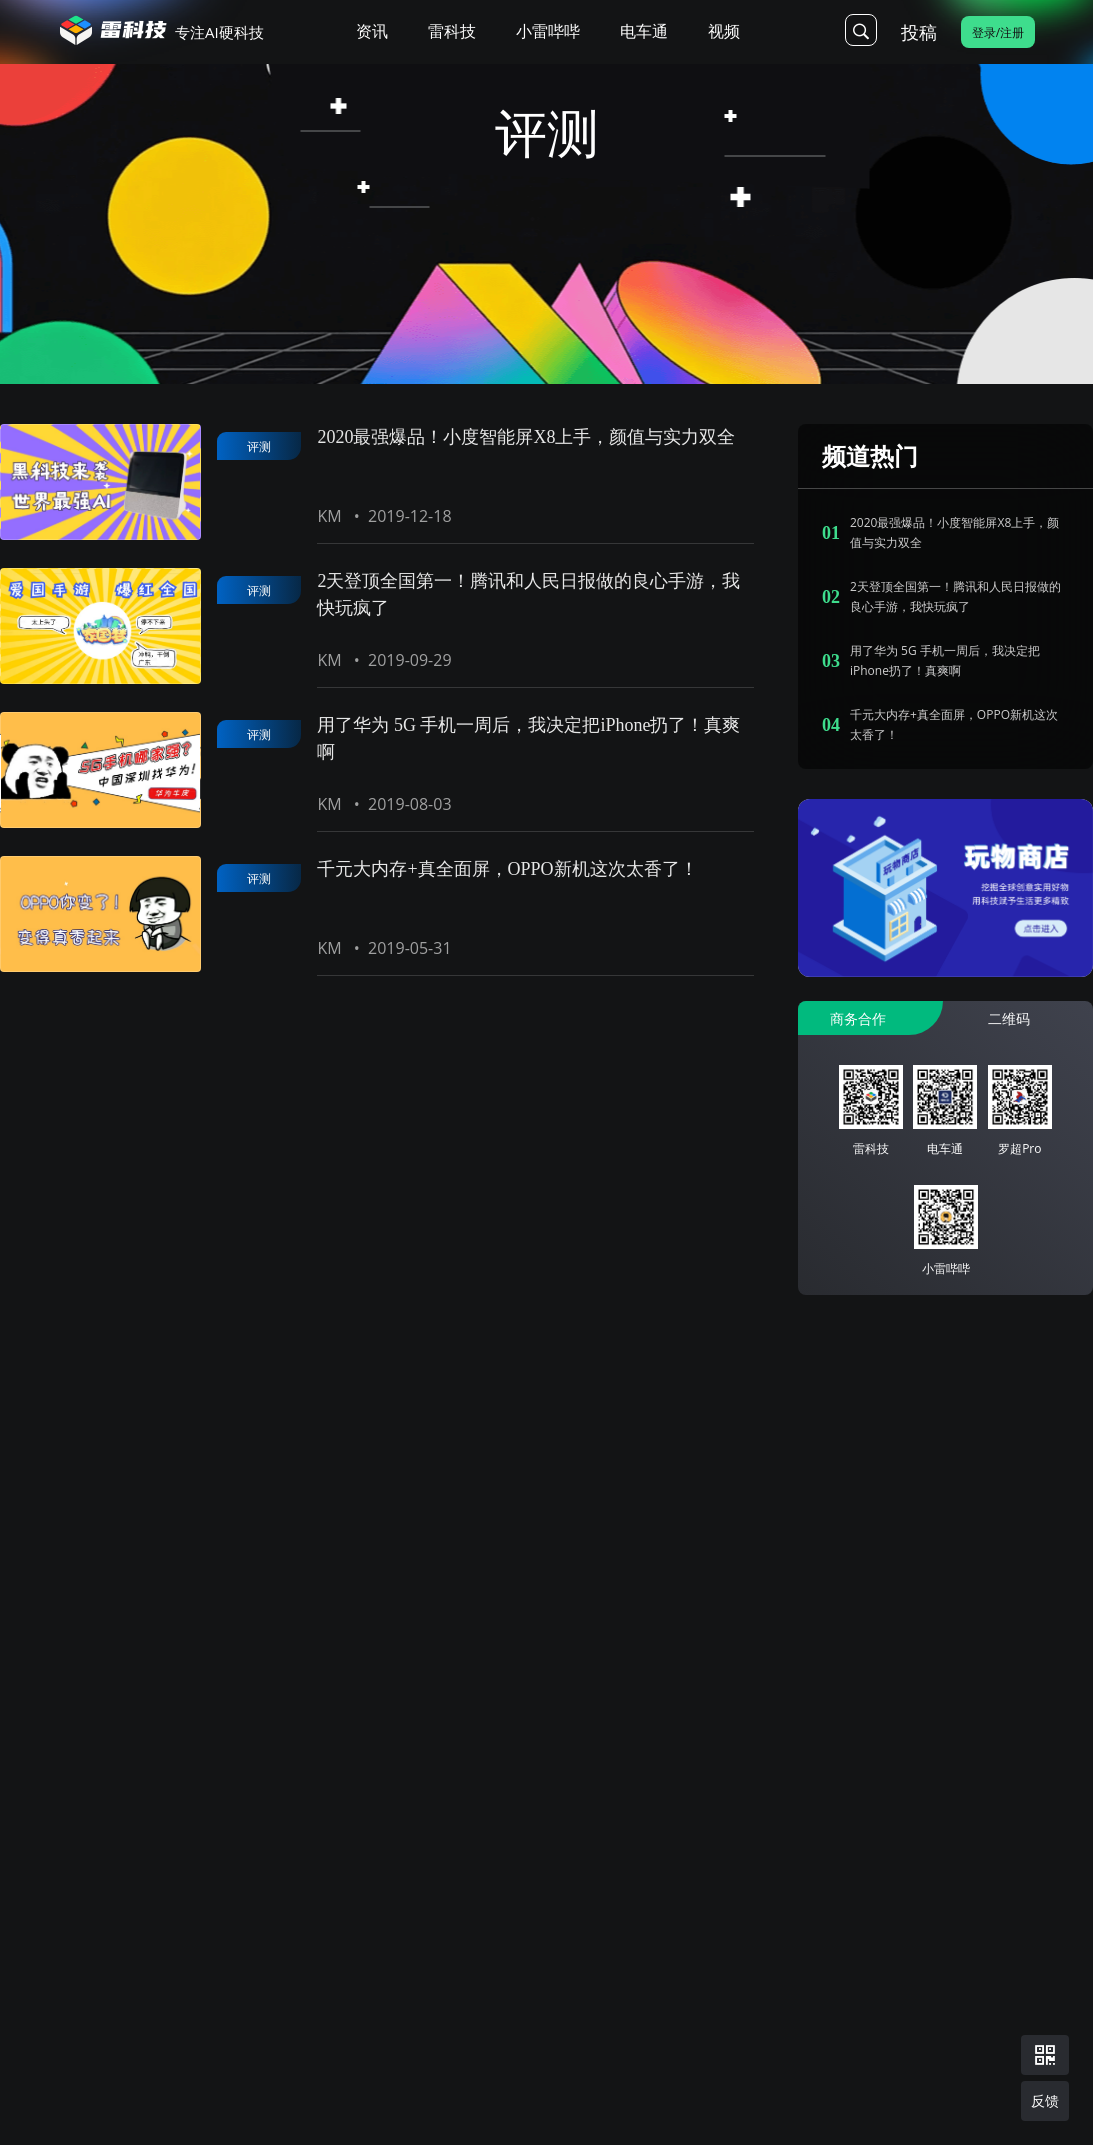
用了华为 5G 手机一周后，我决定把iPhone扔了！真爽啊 (528, 738)
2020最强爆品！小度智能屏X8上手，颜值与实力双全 (526, 437)
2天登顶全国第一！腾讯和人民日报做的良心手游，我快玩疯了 (528, 594)
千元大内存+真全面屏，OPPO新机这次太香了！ (507, 869)
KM (329, 516)
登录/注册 (998, 32)
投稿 (919, 32)
